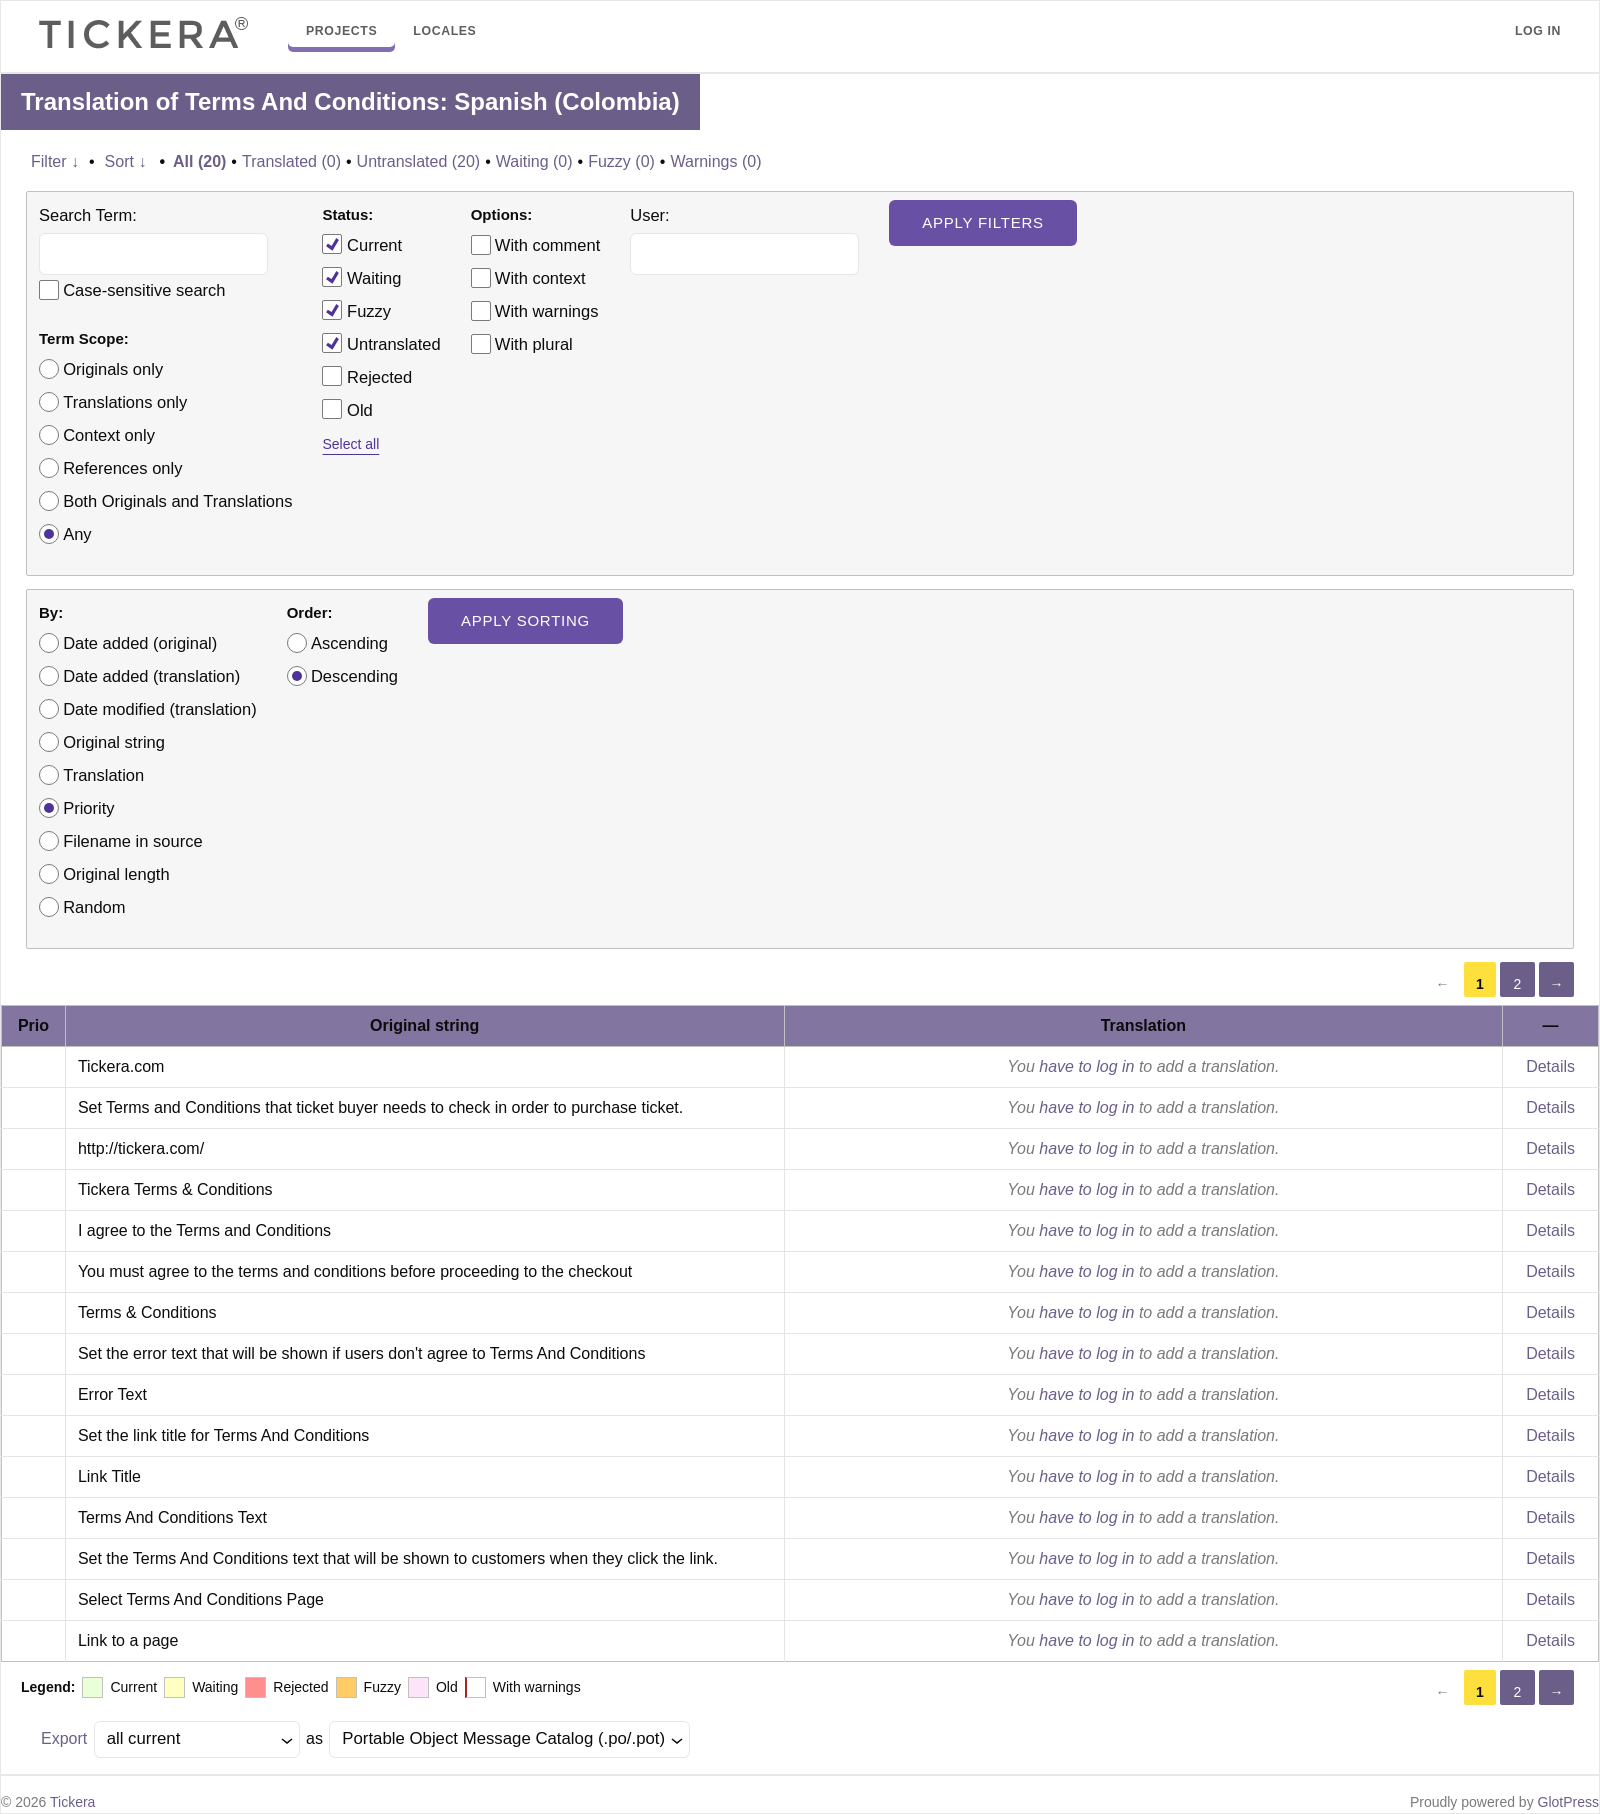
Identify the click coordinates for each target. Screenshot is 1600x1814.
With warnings (547, 311)
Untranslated (381, 343)
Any (77, 534)
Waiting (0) (534, 161)
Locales (444, 31)
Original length (116, 874)
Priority (88, 808)
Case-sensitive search (144, 290)
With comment (547, 245)
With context (540, 278)
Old (347, 409)
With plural (534, 344)
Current (362, 244)
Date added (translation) (151, 676)
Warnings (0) (715, 161)
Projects (341, 31)
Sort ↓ (126, 161)
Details (1550, 1066)
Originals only (113, 369)
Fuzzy (356, 310)
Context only (109, 435)
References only (122, 468)
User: (649, 215)
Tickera (72, 1802)
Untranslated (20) (419, 161)
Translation (103, 775)
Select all (350, 444)
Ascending (349, 643)
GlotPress (1568, 1802)
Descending (354, 676)
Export (64, 1738)
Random (94, 907)
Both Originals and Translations (177, 501)
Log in (1538, 31)
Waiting (361, 277)
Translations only (125, 402)
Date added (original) (140, 643)
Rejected (367, 376)
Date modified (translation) (160, 709)
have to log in (1086, 1066)
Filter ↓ (55, 161)
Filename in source (132, 841)
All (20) (199, 161)
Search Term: (88, 215)
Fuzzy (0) (621, 161)
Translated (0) (291, 161)
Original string (114, 742)
